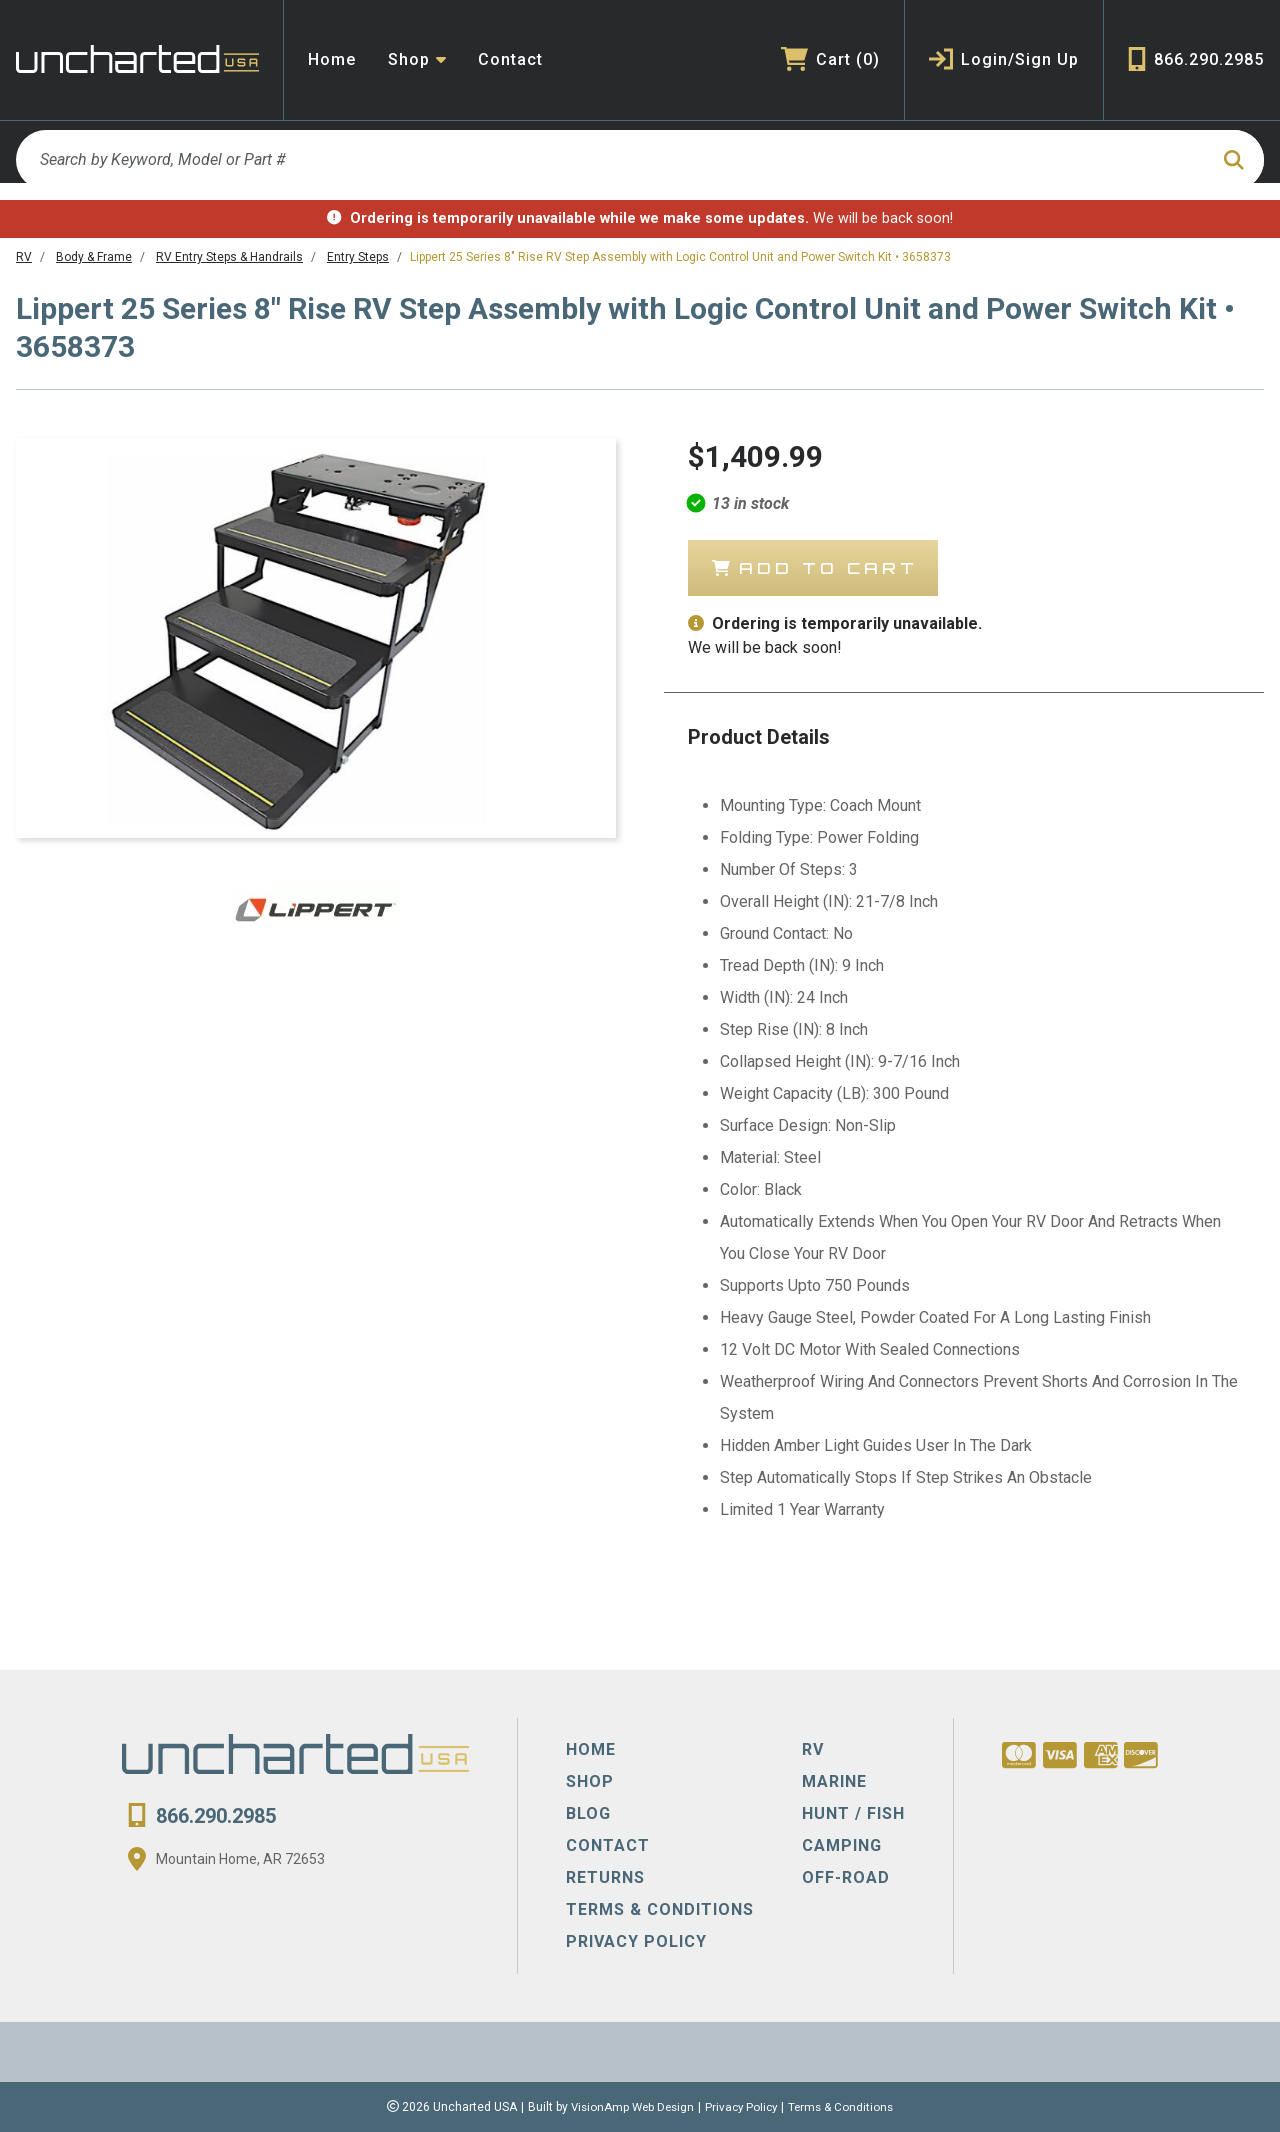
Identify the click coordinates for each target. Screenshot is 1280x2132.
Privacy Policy (743, 2107)
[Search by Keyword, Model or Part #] (610, 160)
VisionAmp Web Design (629, 2107)
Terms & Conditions (846, 2107)
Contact (510, 59)
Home (332, 59)
